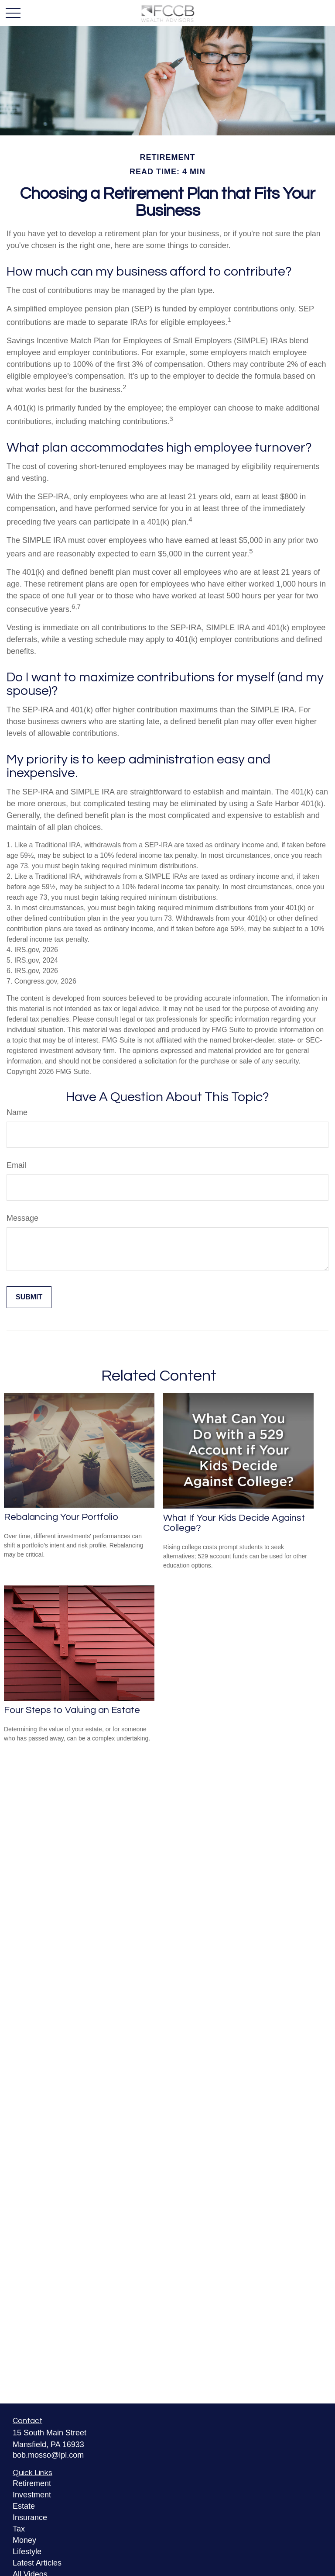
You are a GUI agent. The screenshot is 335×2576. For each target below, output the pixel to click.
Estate (24, 2506)
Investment (32, 2494)
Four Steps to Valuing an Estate (72, 1710)
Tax (19, 2528)
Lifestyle (27, 2551)
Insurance (30, 2517)
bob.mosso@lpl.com (48, 2455)
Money (24, 2540)
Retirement (32, 2483)
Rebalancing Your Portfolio (61, 1517)
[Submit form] (29, 1297)
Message (22, 1218)
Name (17, 1112)
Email (16, 1165)
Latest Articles (37, 2563)
